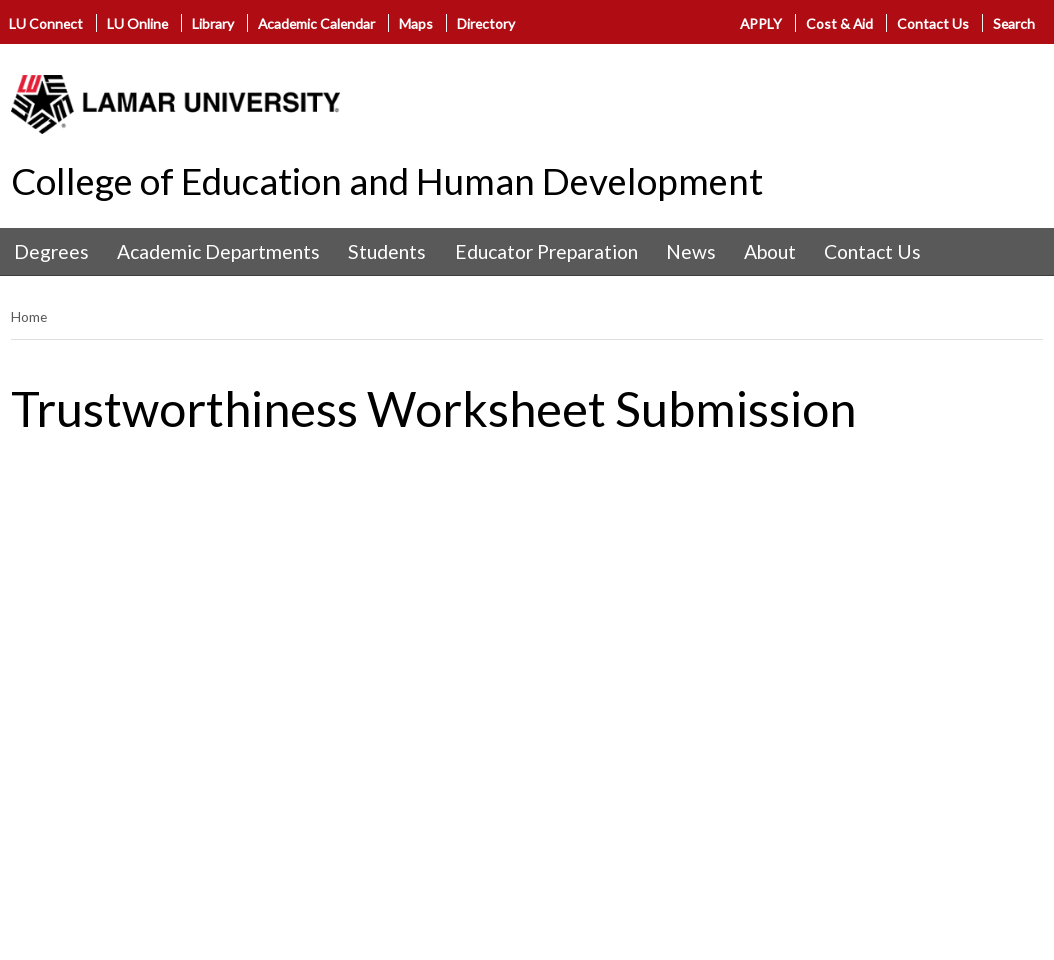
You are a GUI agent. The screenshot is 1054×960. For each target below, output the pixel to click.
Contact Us (933, 23)
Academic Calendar (316, 23)
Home (29, 316)
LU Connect (46, 23)
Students (387, 251)
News (691, 251)
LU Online (137, 23)
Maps (416, 23)
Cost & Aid (839, 23)
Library (213, 23)
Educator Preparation (546, 251)
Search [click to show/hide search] (1014, 23)
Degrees (51, 251)
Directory (486, 23)
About (770, 251)
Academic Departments (218, 251)
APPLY (761, 23)
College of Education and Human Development (387, 181)
